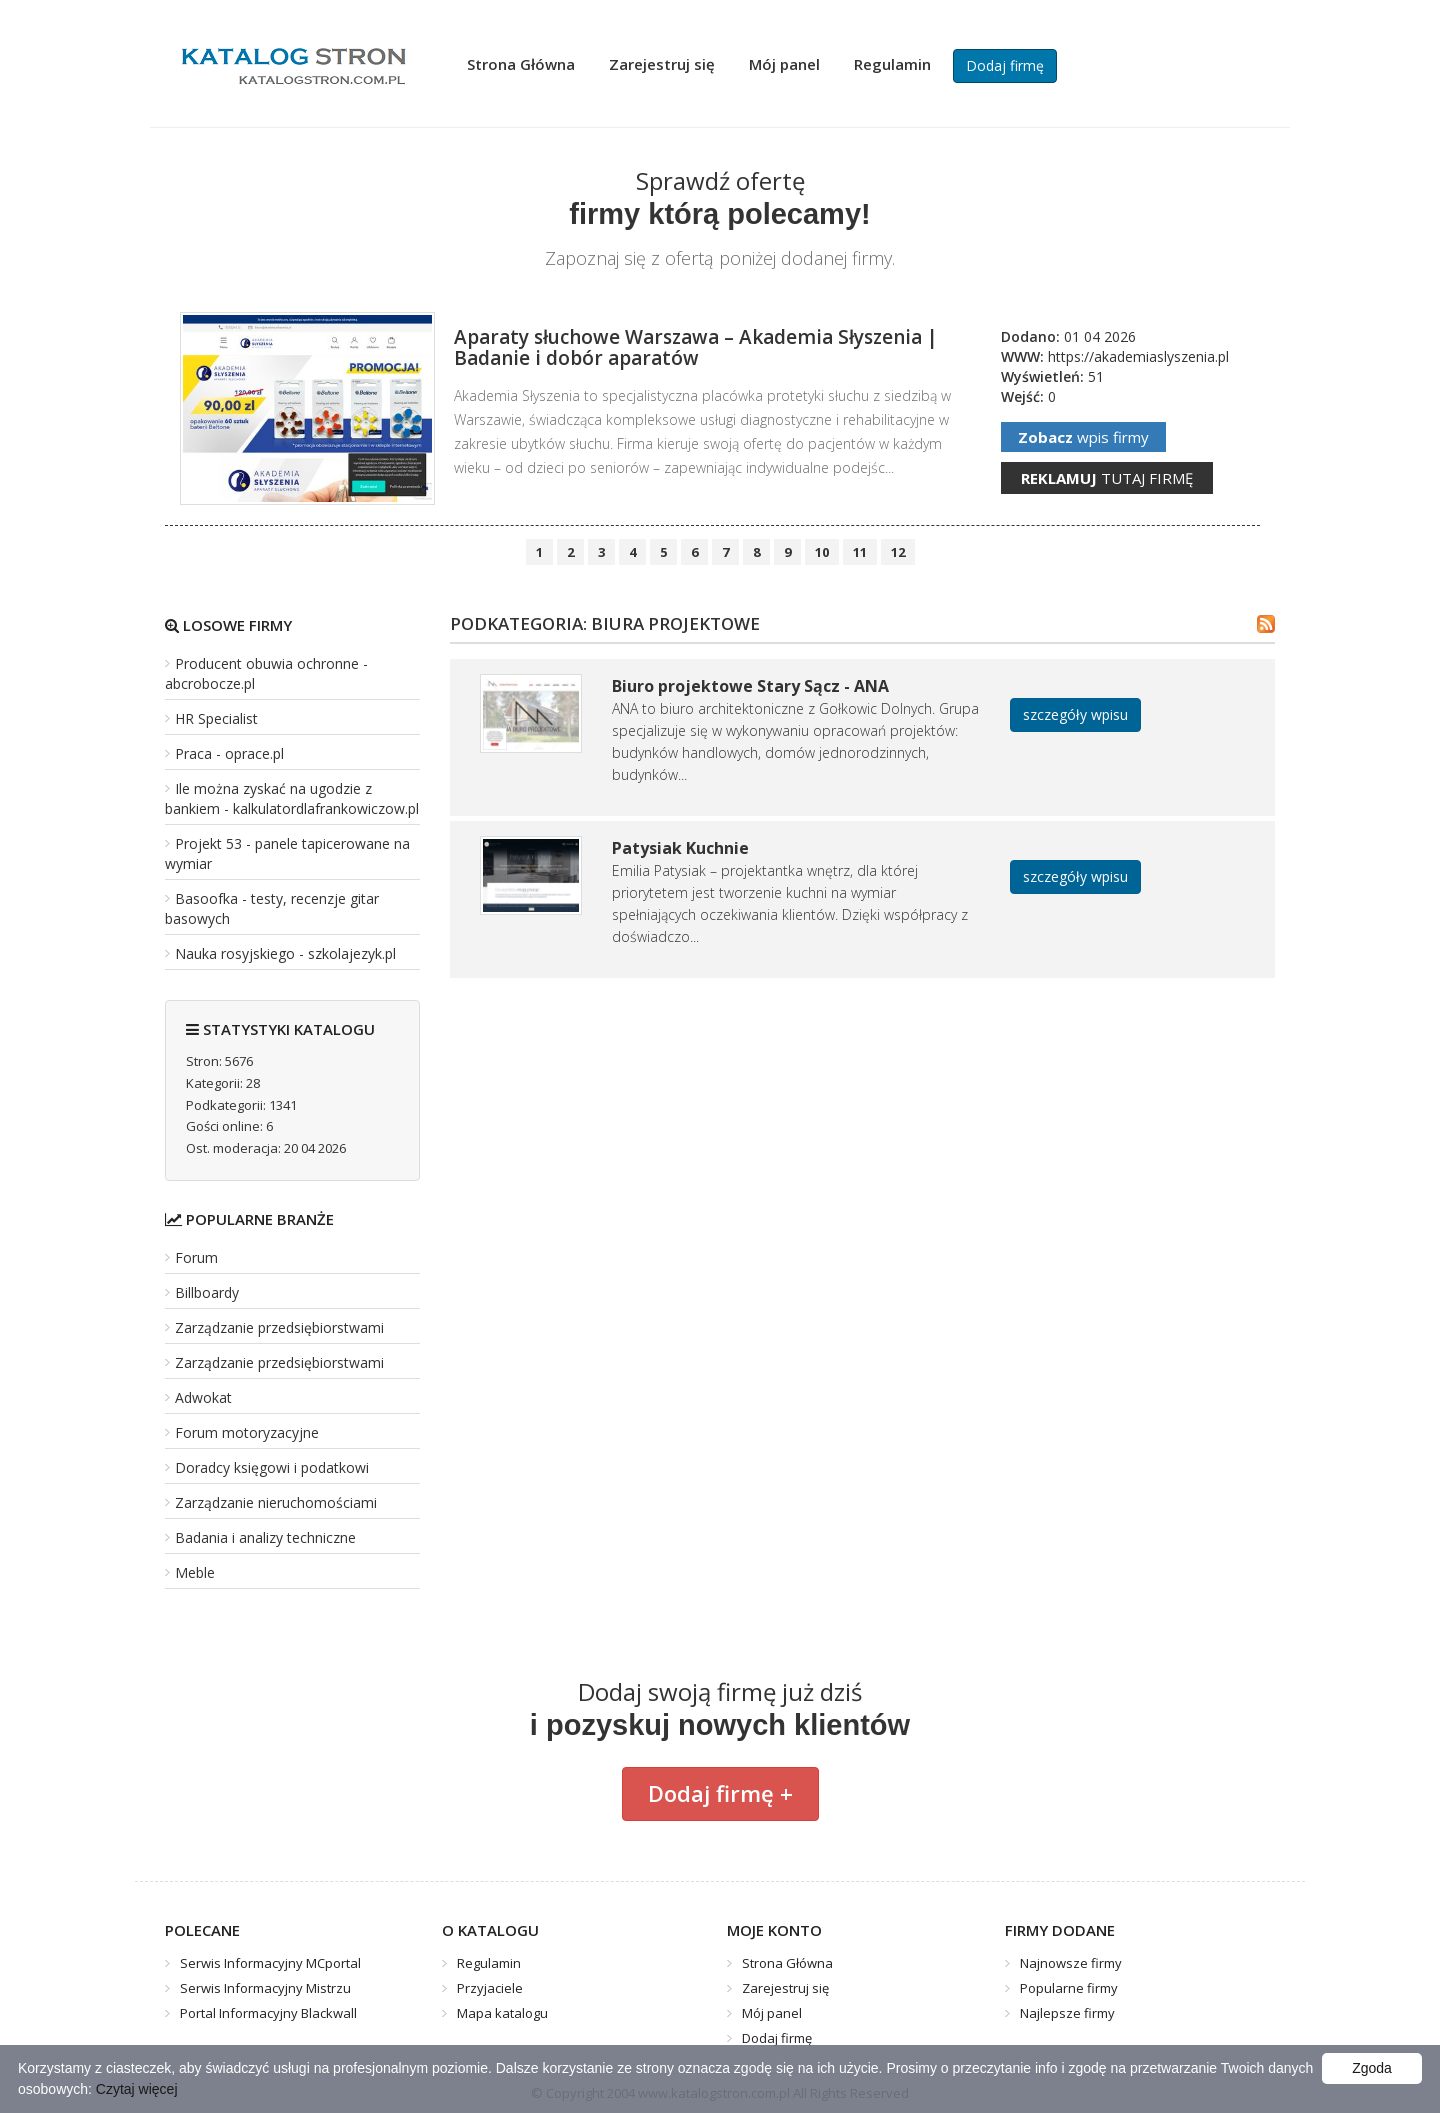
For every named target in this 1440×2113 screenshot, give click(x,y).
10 (822, 552)
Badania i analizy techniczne (265, 1537)
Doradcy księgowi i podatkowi (272, 1467)
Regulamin (892, 64)
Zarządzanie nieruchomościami (276, 1502)
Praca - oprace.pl (229, 753)
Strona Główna (521, 64)
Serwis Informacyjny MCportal (270, 1963)
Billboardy (207, 1292)
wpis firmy (1083, 437)
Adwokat (203, 1397)
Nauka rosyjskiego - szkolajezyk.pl (285, 953)
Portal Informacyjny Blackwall (268, 2013)
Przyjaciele (490, 1988)
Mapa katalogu (502, 2013)
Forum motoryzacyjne (247, 1432)
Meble (195, 1572)
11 (860, 552)
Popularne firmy (1069, 1988)
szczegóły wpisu (1075, 714)
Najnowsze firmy (1071, 1963)
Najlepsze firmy (1067, 2013)
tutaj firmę (1107, 478)
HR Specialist (216, 718)
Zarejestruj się (662, 64)
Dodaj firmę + (720, 1793)
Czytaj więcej (137, 2089)
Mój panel (784, 64)
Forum (196, 1257)
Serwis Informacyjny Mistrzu (265, 1988)
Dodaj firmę (1005, 65)
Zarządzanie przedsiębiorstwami (279, 1327)
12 (898, 552)
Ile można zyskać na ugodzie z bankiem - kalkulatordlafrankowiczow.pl (292, 798)
